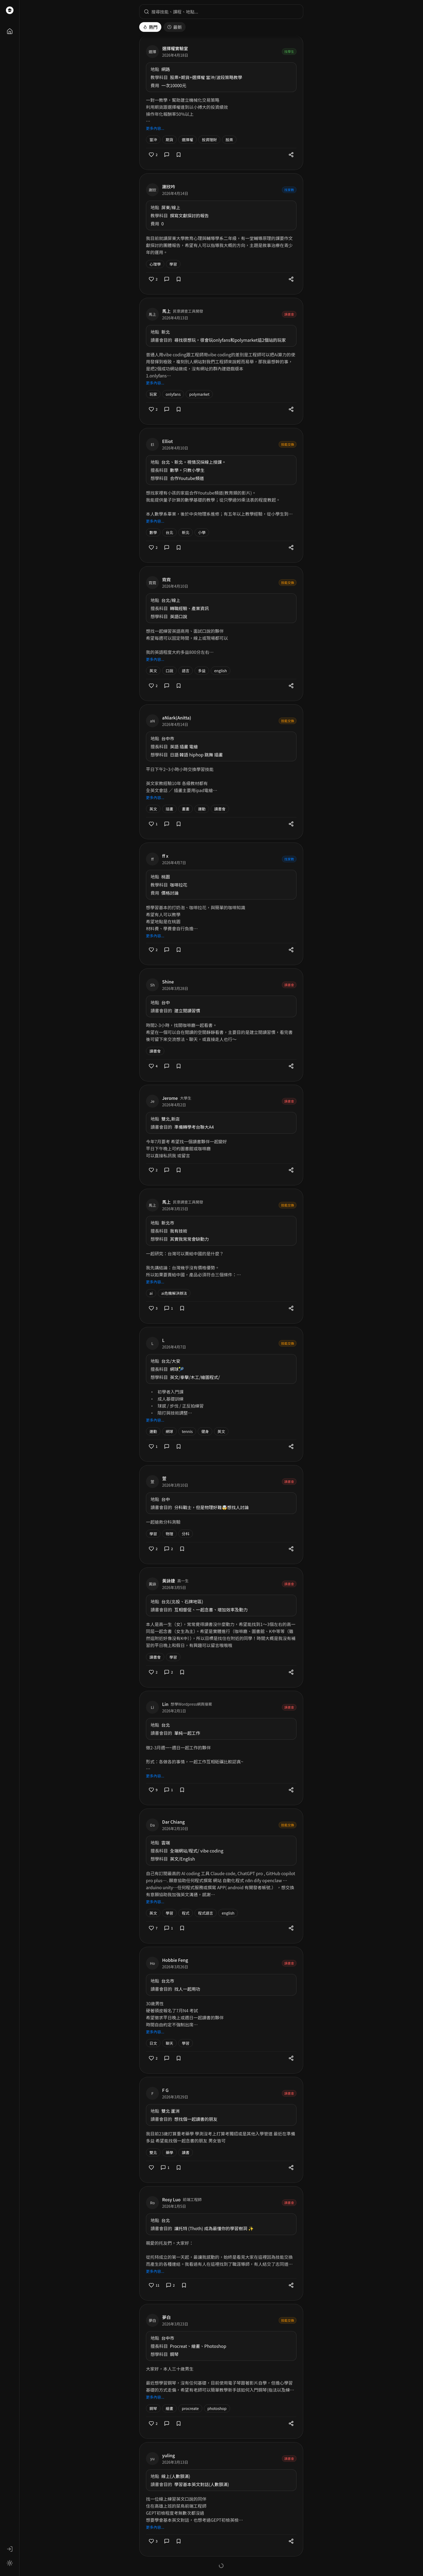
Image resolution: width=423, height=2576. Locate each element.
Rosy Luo (171, 2199)
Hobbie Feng (175, 1960)
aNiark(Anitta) (176, 717)
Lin (165, 1704)
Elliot (167, 441)
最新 (174, 27)
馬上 (166, 311)
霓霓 (166, 579)
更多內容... (155, 128)
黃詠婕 (168, 1580)
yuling (168, 2455)
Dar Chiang (173, 1821)
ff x (165, 856)
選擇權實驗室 (175, 48)
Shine (168, 981)
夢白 (166, 2317)
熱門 (150, 27)
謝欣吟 (168, 186)
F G (165, 2090)
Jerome (170, 1098)
